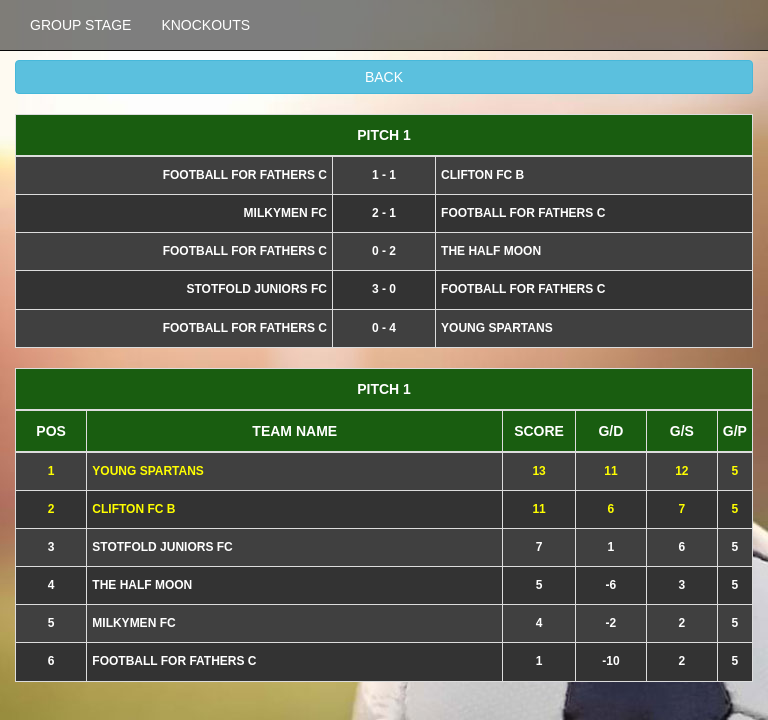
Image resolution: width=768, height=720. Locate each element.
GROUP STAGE (80, 25)
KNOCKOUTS (205, 25)
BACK (384, 77)
